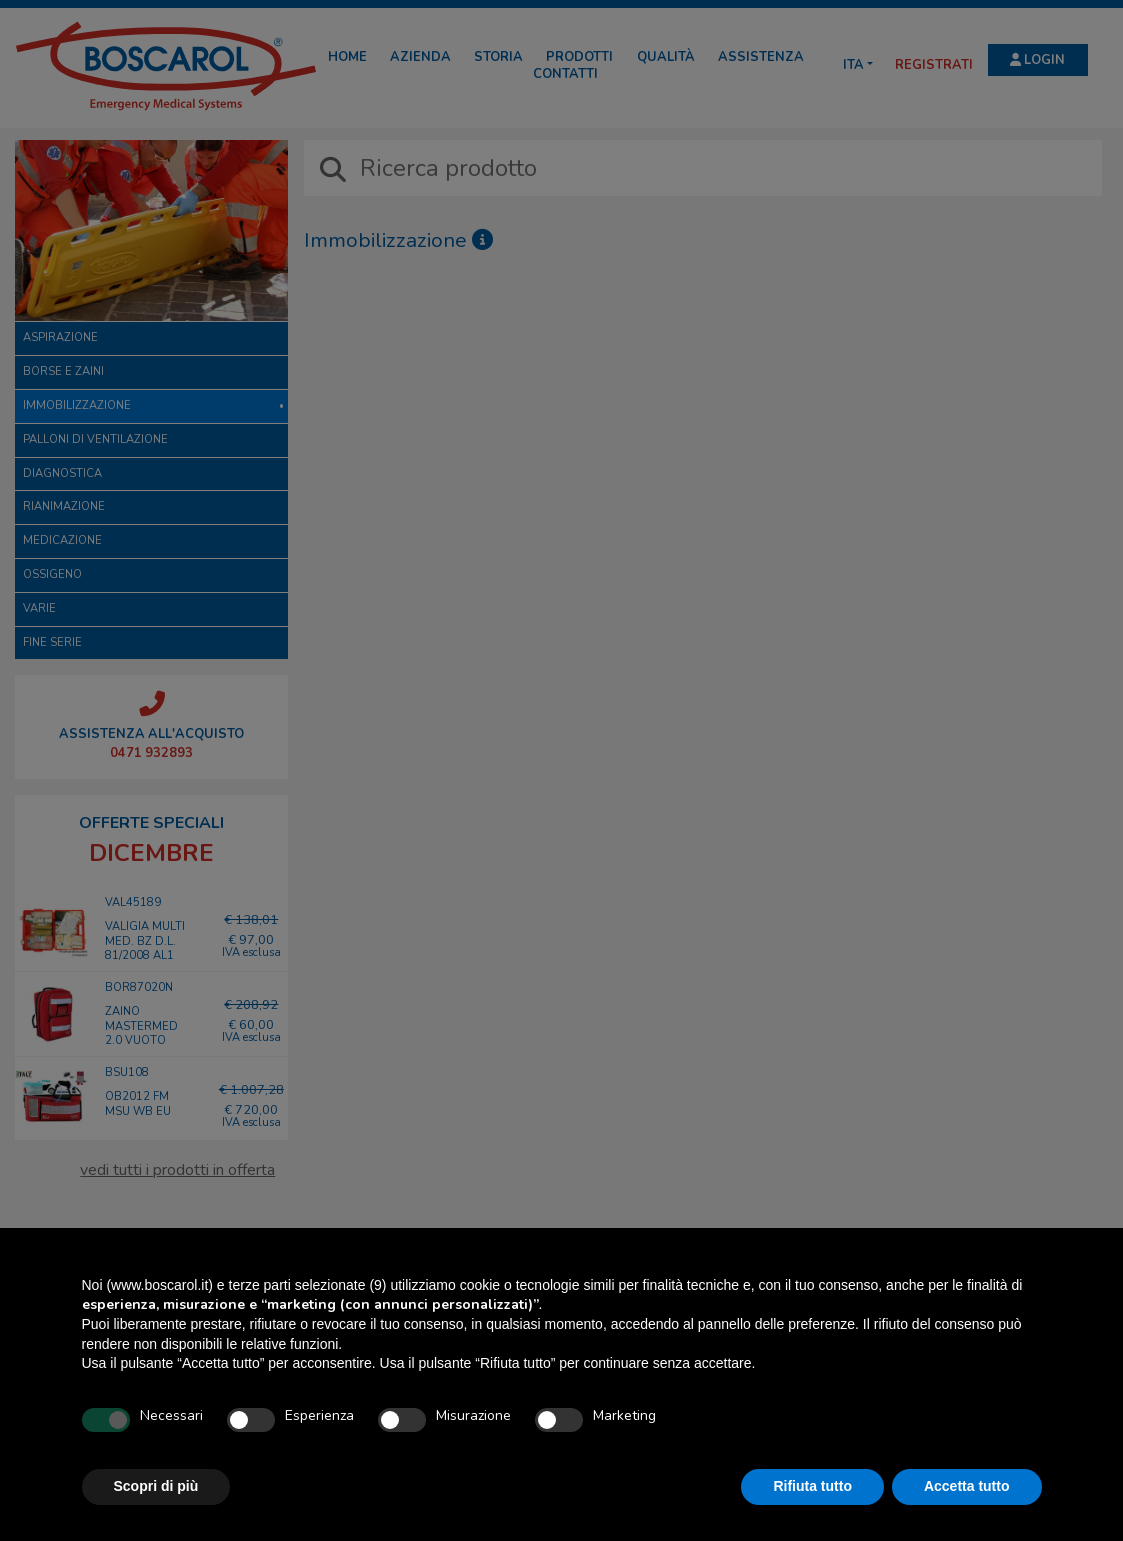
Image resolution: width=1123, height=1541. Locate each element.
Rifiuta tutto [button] (812, 1486)
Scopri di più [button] (156, 1486)
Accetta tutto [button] (967, 1486)
